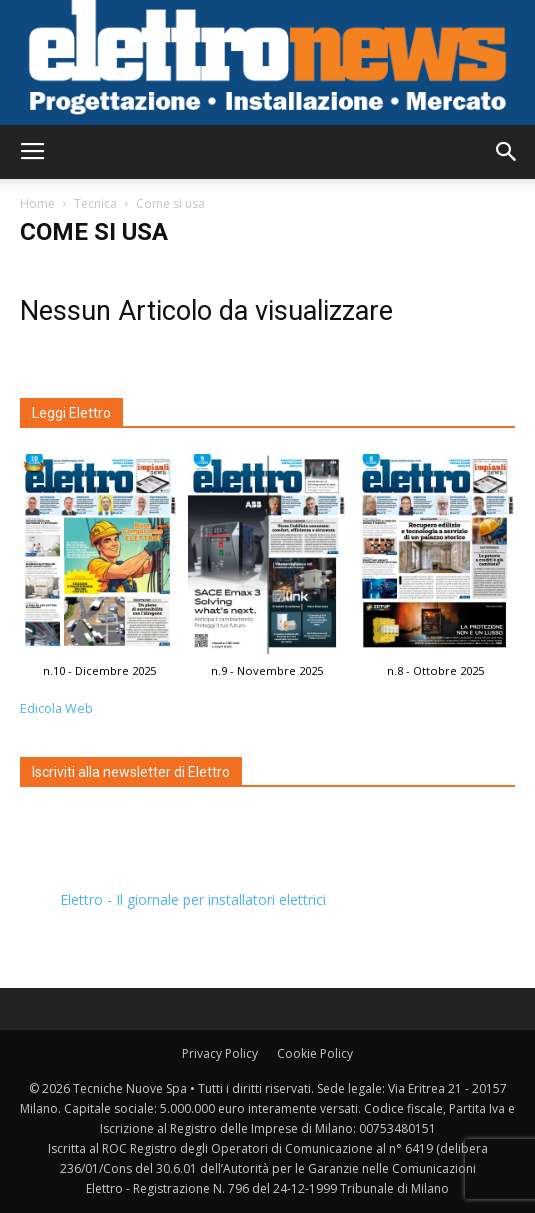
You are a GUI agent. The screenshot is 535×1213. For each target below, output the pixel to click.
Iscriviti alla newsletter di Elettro (131, 772)
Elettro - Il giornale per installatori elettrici (193, 899)
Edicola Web (56, 708)
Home (37, 203)
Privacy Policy (220, 1053)
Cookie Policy (315, 1053)
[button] (507, 152)
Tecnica (95, 203)
